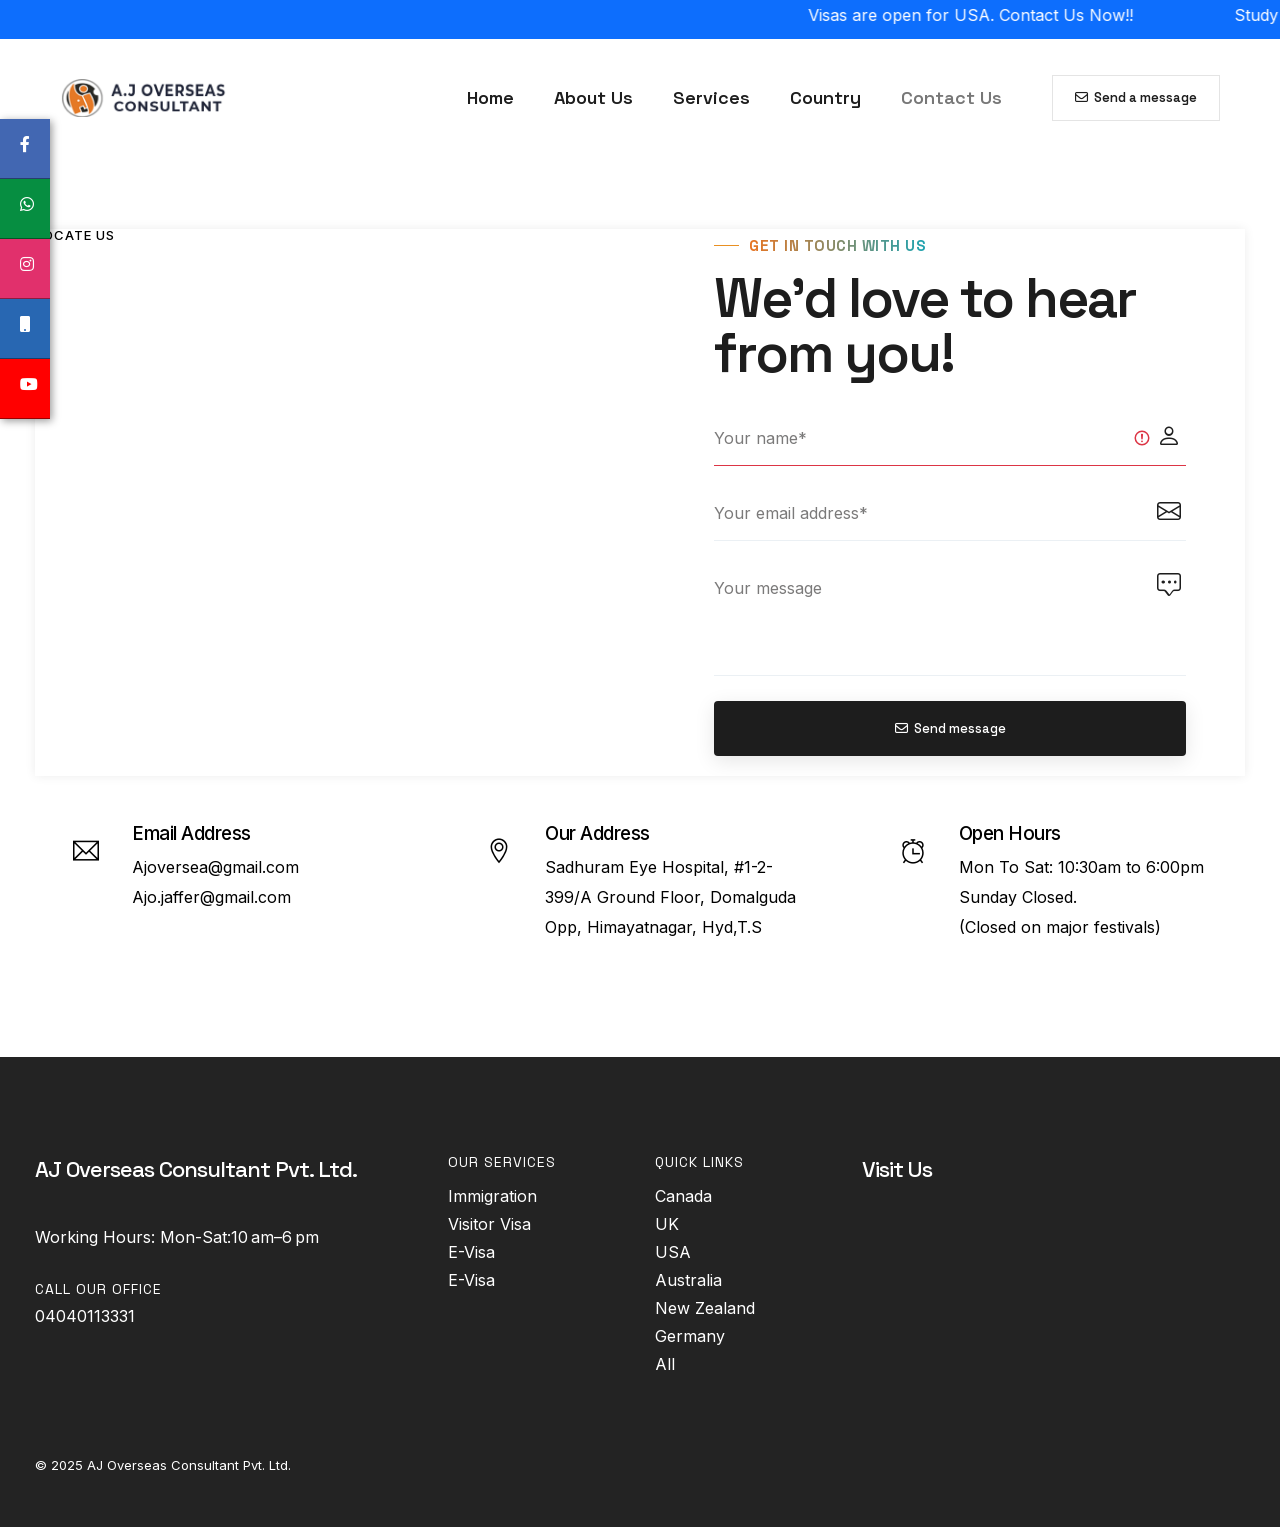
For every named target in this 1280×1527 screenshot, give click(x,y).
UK (667, 1224)
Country (825, 97)
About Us (593, 97)
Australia (688, 1280)
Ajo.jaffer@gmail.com (211, 897)
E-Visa (471, 1252)
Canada (683, 1196)
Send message (950, 728)
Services (711, 97)
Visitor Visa (489, 1224)
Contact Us (951, 97)
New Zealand (705, 1308)
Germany (690, 1336)
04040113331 (85, 1316)
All (665, 1364)
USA (673, 1252)
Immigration (492, 1196)
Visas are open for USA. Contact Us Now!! (1006, 15)
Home (490, 97)
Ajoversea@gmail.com (215, 867)
